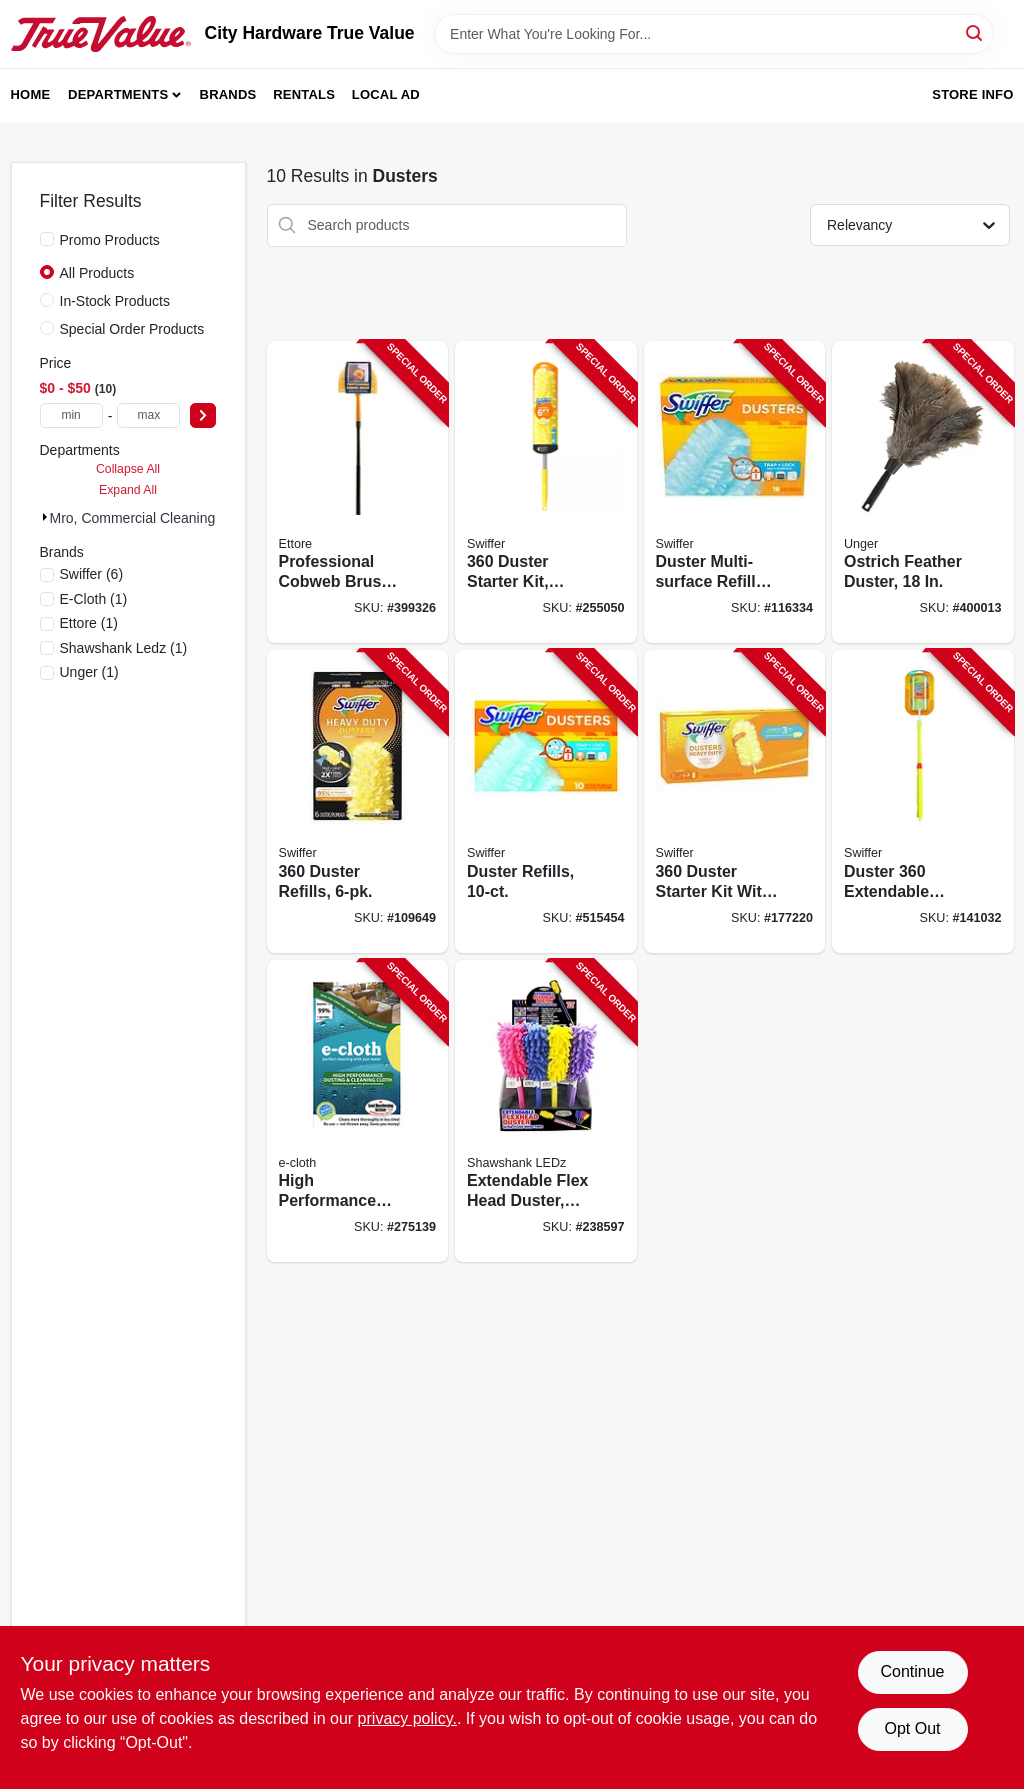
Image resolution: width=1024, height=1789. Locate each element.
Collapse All (128, 469)
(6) (92, 574)
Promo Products (110, 240)
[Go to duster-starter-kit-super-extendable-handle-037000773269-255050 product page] (546, 492)
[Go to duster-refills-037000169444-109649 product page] (358, 801)
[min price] (71, 415)
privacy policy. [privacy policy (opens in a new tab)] (407, 1718)
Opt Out (912, 1728)
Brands (228, 94)
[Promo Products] (47, 239)
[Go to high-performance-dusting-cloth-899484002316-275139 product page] (358, 1111)
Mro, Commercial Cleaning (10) (147, 518)
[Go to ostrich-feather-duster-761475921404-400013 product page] (923, 492)
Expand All (128, 490)
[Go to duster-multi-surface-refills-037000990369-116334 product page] (735, 492)
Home (31, 94)
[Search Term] (714, 34)
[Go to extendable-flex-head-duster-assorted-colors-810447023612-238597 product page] (546, 1111)
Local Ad (386, 94)
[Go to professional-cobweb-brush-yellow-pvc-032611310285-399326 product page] (358, 492)
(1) (94, 599)
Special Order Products (132, 329)
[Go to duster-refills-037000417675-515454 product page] (546, 801)
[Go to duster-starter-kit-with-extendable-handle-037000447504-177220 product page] (735, 801)
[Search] (975, 32)
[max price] (148, 415)
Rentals (304, 94)
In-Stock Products (115, 301)
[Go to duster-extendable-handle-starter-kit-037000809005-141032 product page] (923, 801)
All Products (97, 273)
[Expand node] (45, 517)
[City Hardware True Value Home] (101, 34)
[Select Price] (203, 415)
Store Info (972, 94)
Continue (912, 1671)
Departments (118, 94)
